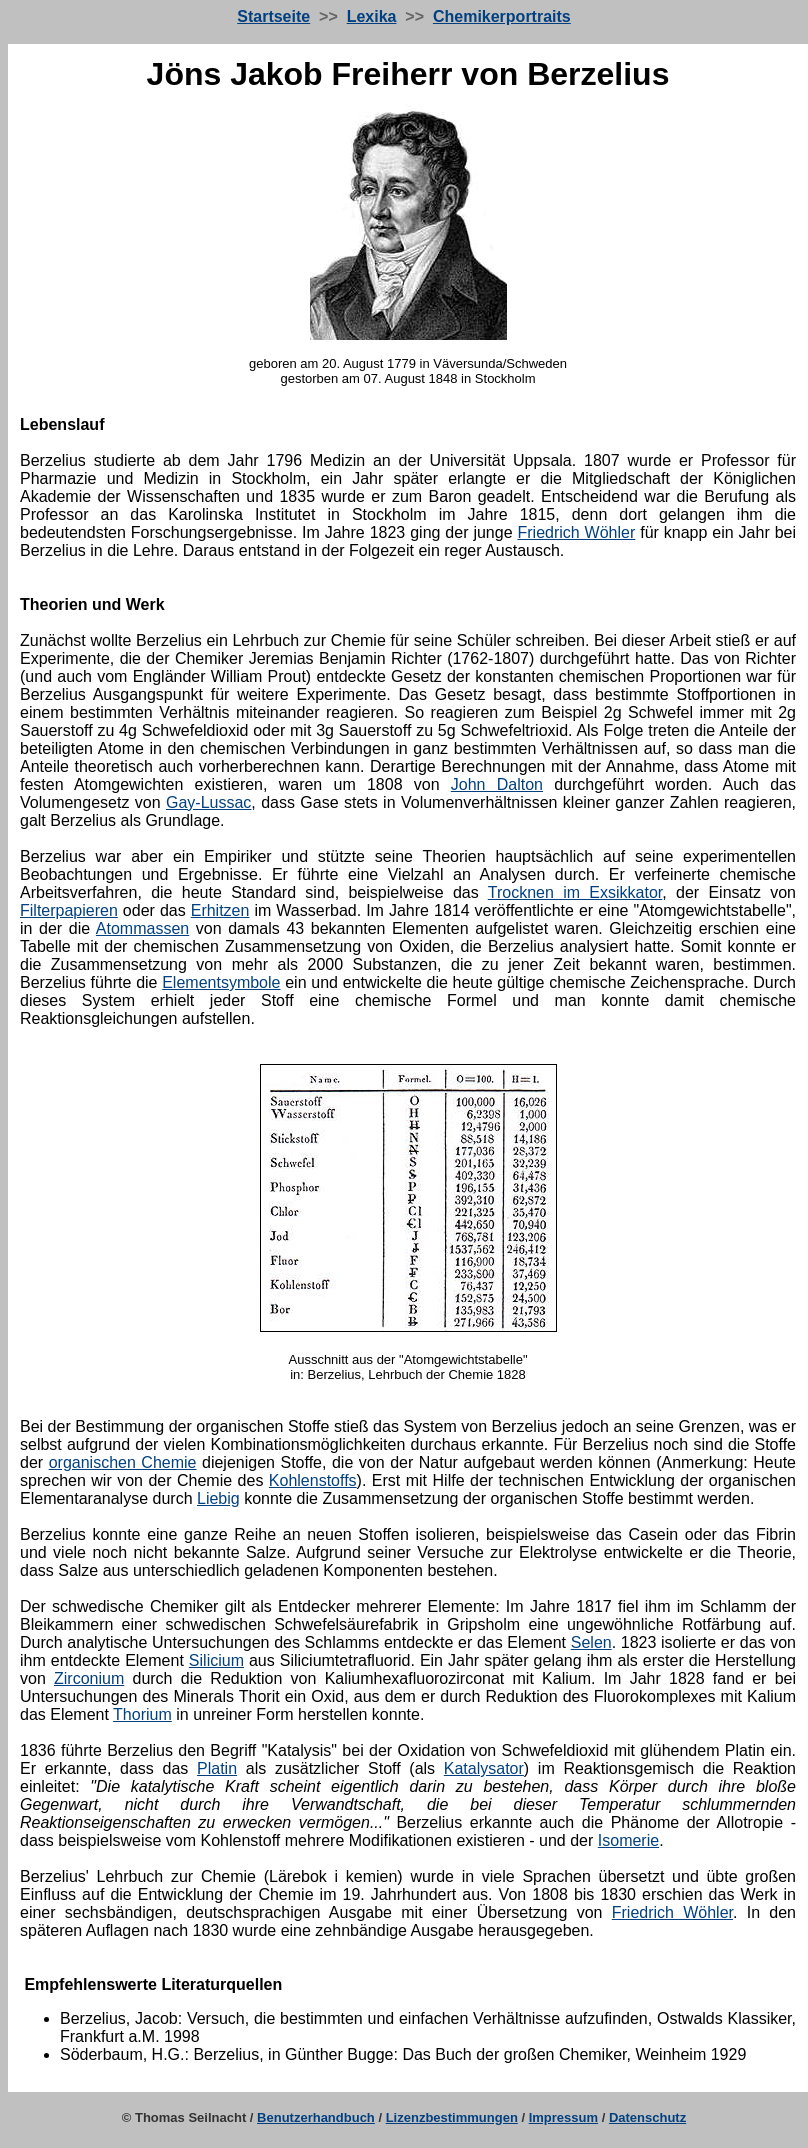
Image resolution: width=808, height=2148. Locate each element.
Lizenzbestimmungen (452, 2117)
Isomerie (628, 1840)
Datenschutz (647, 2117)
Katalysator (484, 1768)
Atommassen (142, 928)
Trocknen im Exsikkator (575, 892)
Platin (217, 1768)
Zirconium (89, 1678)
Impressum (563, 2117)
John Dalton (497, 784)
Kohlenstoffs (313, 1480)
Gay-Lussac (208, 802)
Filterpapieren (69, 910)
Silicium (216, 1660)
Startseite (273, 16)
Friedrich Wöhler (576, 532)
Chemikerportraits (502, 16)
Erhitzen (220, 910)
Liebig (218, 1498)
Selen (591, 1642)
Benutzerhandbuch (316, 2117)
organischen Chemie (123, 1462)
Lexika (372, 16)
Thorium (142, 1714)
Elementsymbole (221, 982)
